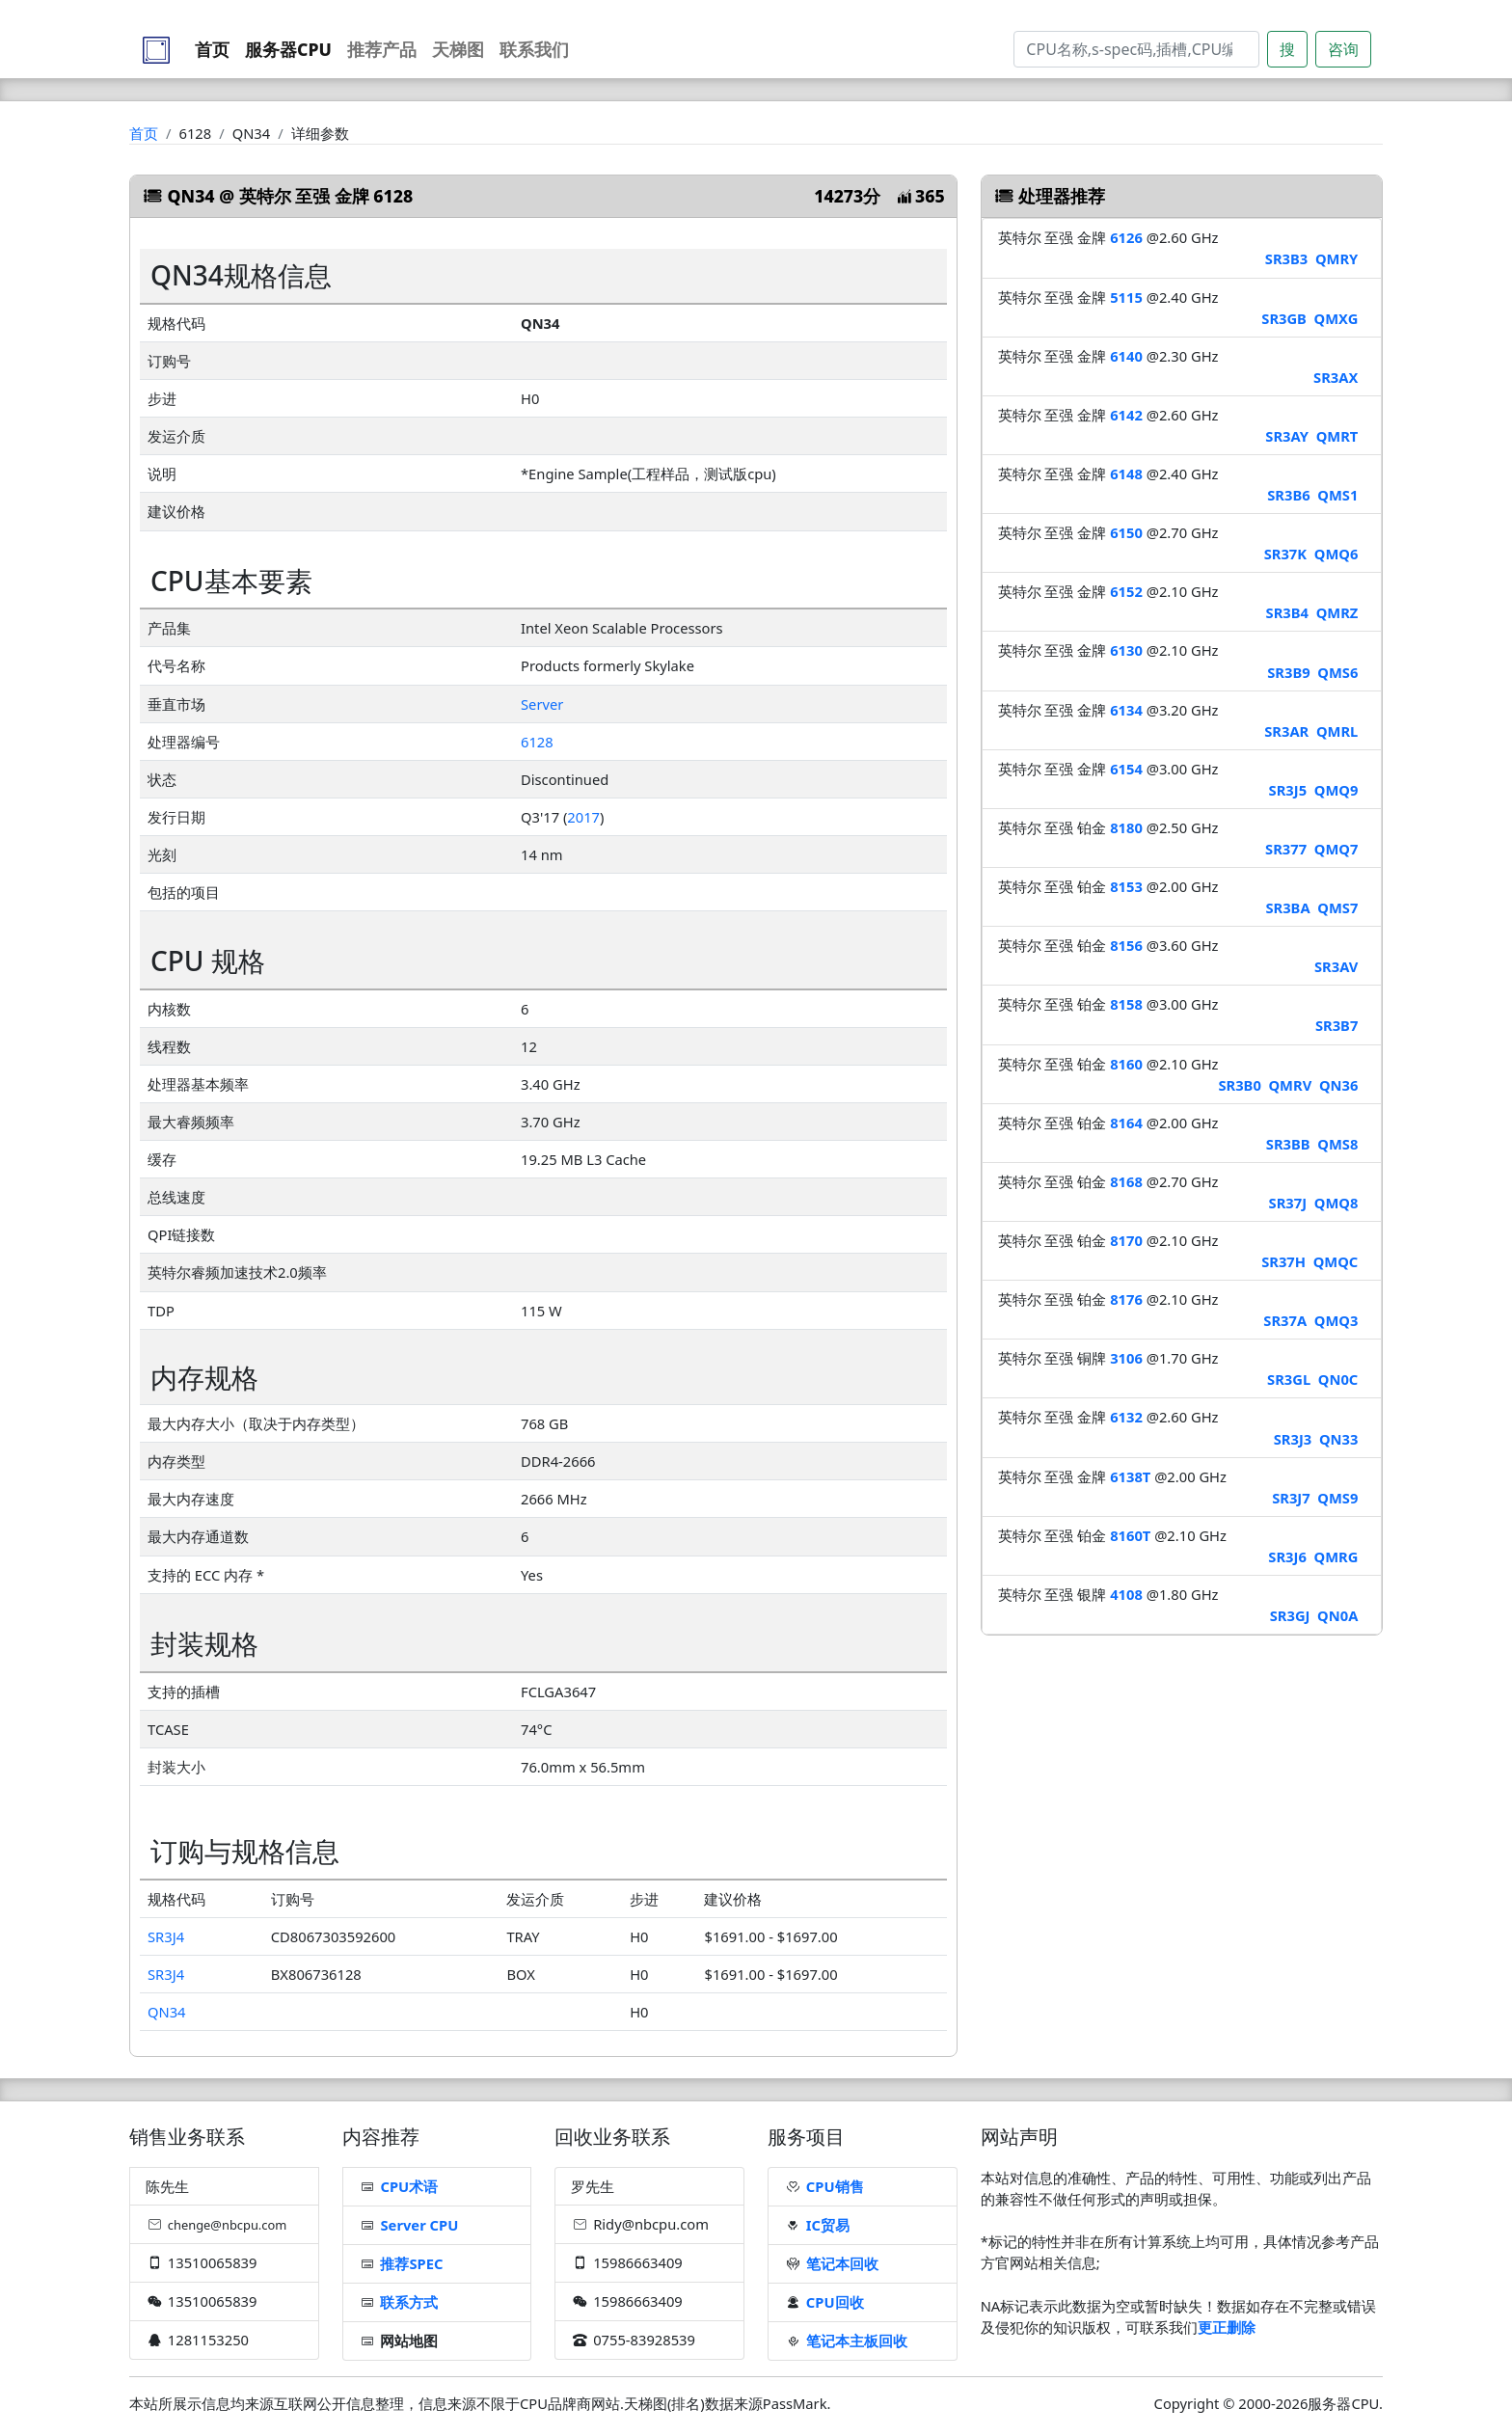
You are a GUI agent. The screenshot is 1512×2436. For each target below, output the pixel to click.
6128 (537, 741)
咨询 (1343, 49)
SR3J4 (166, 1936)
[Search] (1136, 49)
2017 (583, 816)
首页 (212, 49)
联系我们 (534, 49)
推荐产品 (382, 49)
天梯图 (458, 49)
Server (542, 704)
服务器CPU (288, 49)
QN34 (167, 2011)
